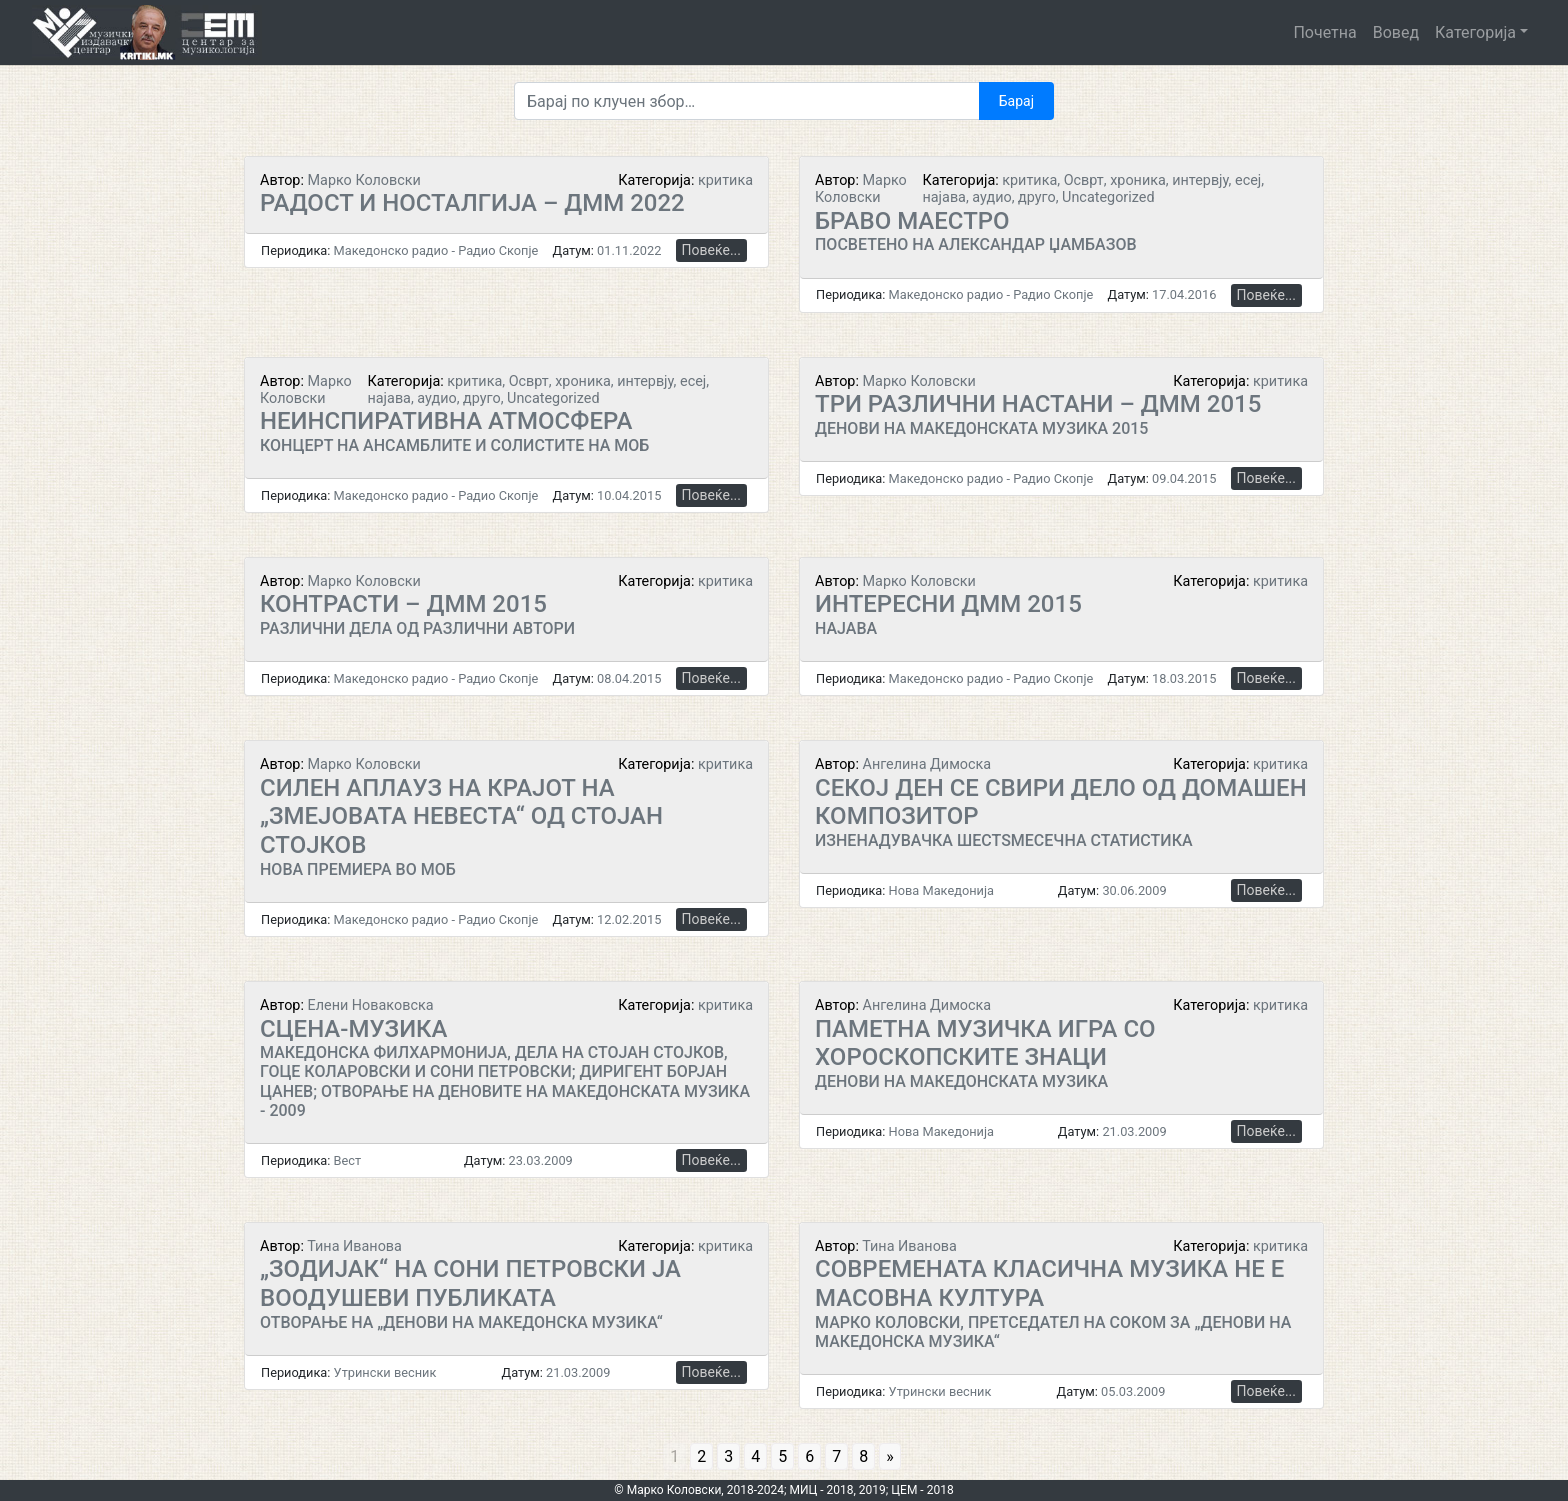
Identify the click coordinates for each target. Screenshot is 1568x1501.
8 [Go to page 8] (863, 1456)
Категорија (1475, 32)
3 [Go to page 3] (728, 1456)
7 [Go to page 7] (836, 1456)
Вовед (1396, 32)
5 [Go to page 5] (782, 1456)
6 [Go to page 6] (809, 1456)
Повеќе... (711, 250)
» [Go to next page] (890, 1456)
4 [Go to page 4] (755, 1456)
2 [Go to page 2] (701, 1456)
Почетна (1324, 32)
